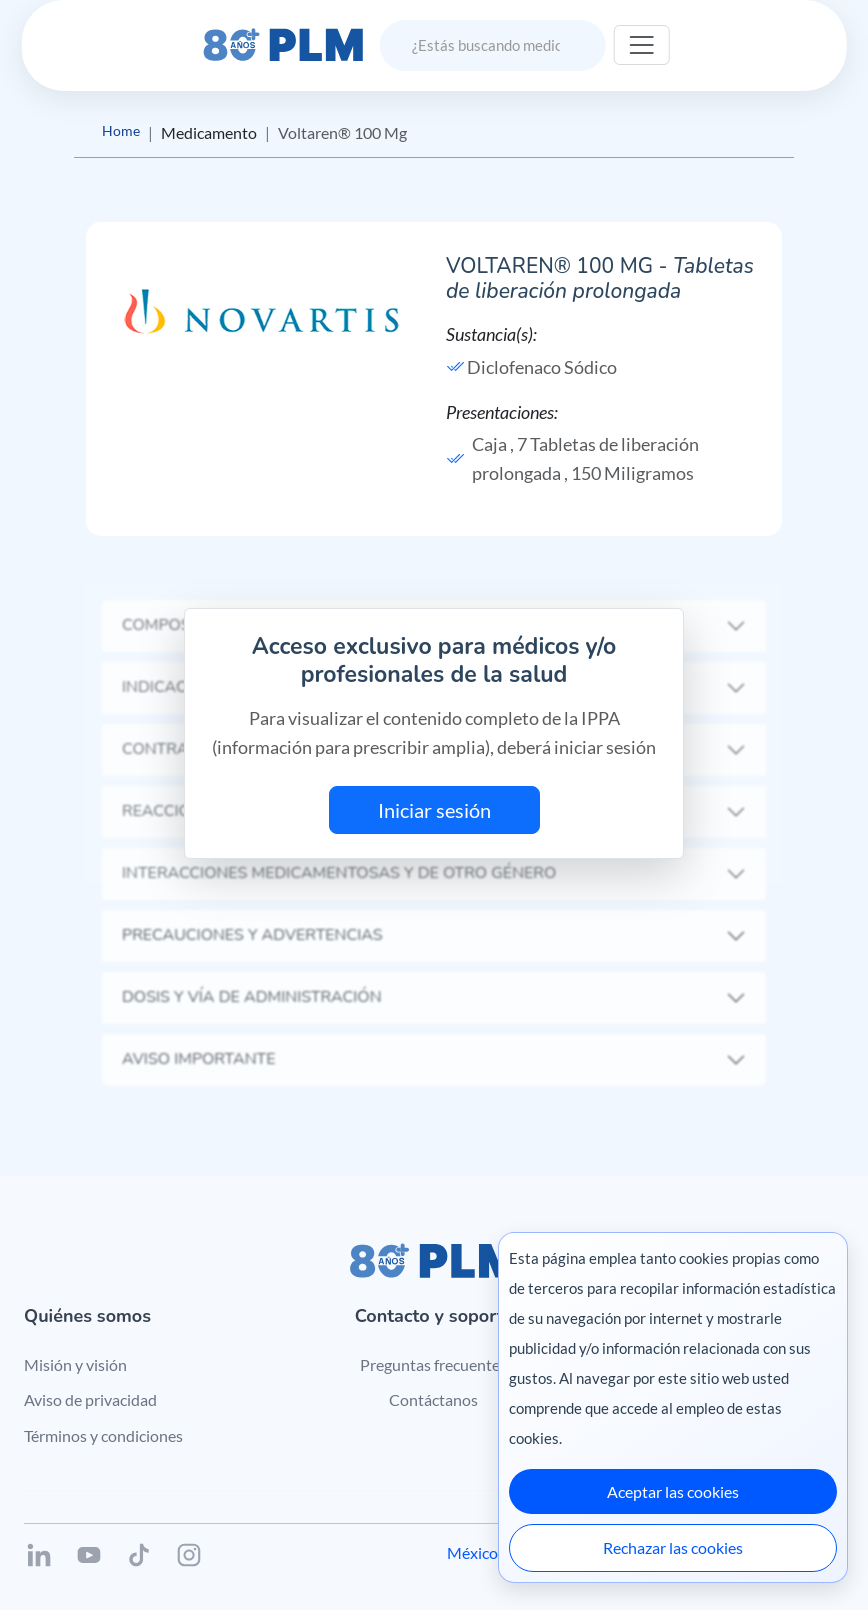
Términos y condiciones (103, 1438)
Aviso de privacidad (90, 1402)
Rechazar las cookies (673, 1547)
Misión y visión (75, 1366)
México (472, 1555)
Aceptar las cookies (673, 1491)
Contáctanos (433, 1402)
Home (123, 132)
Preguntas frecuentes (433, 1366)
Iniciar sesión (434, 813)
